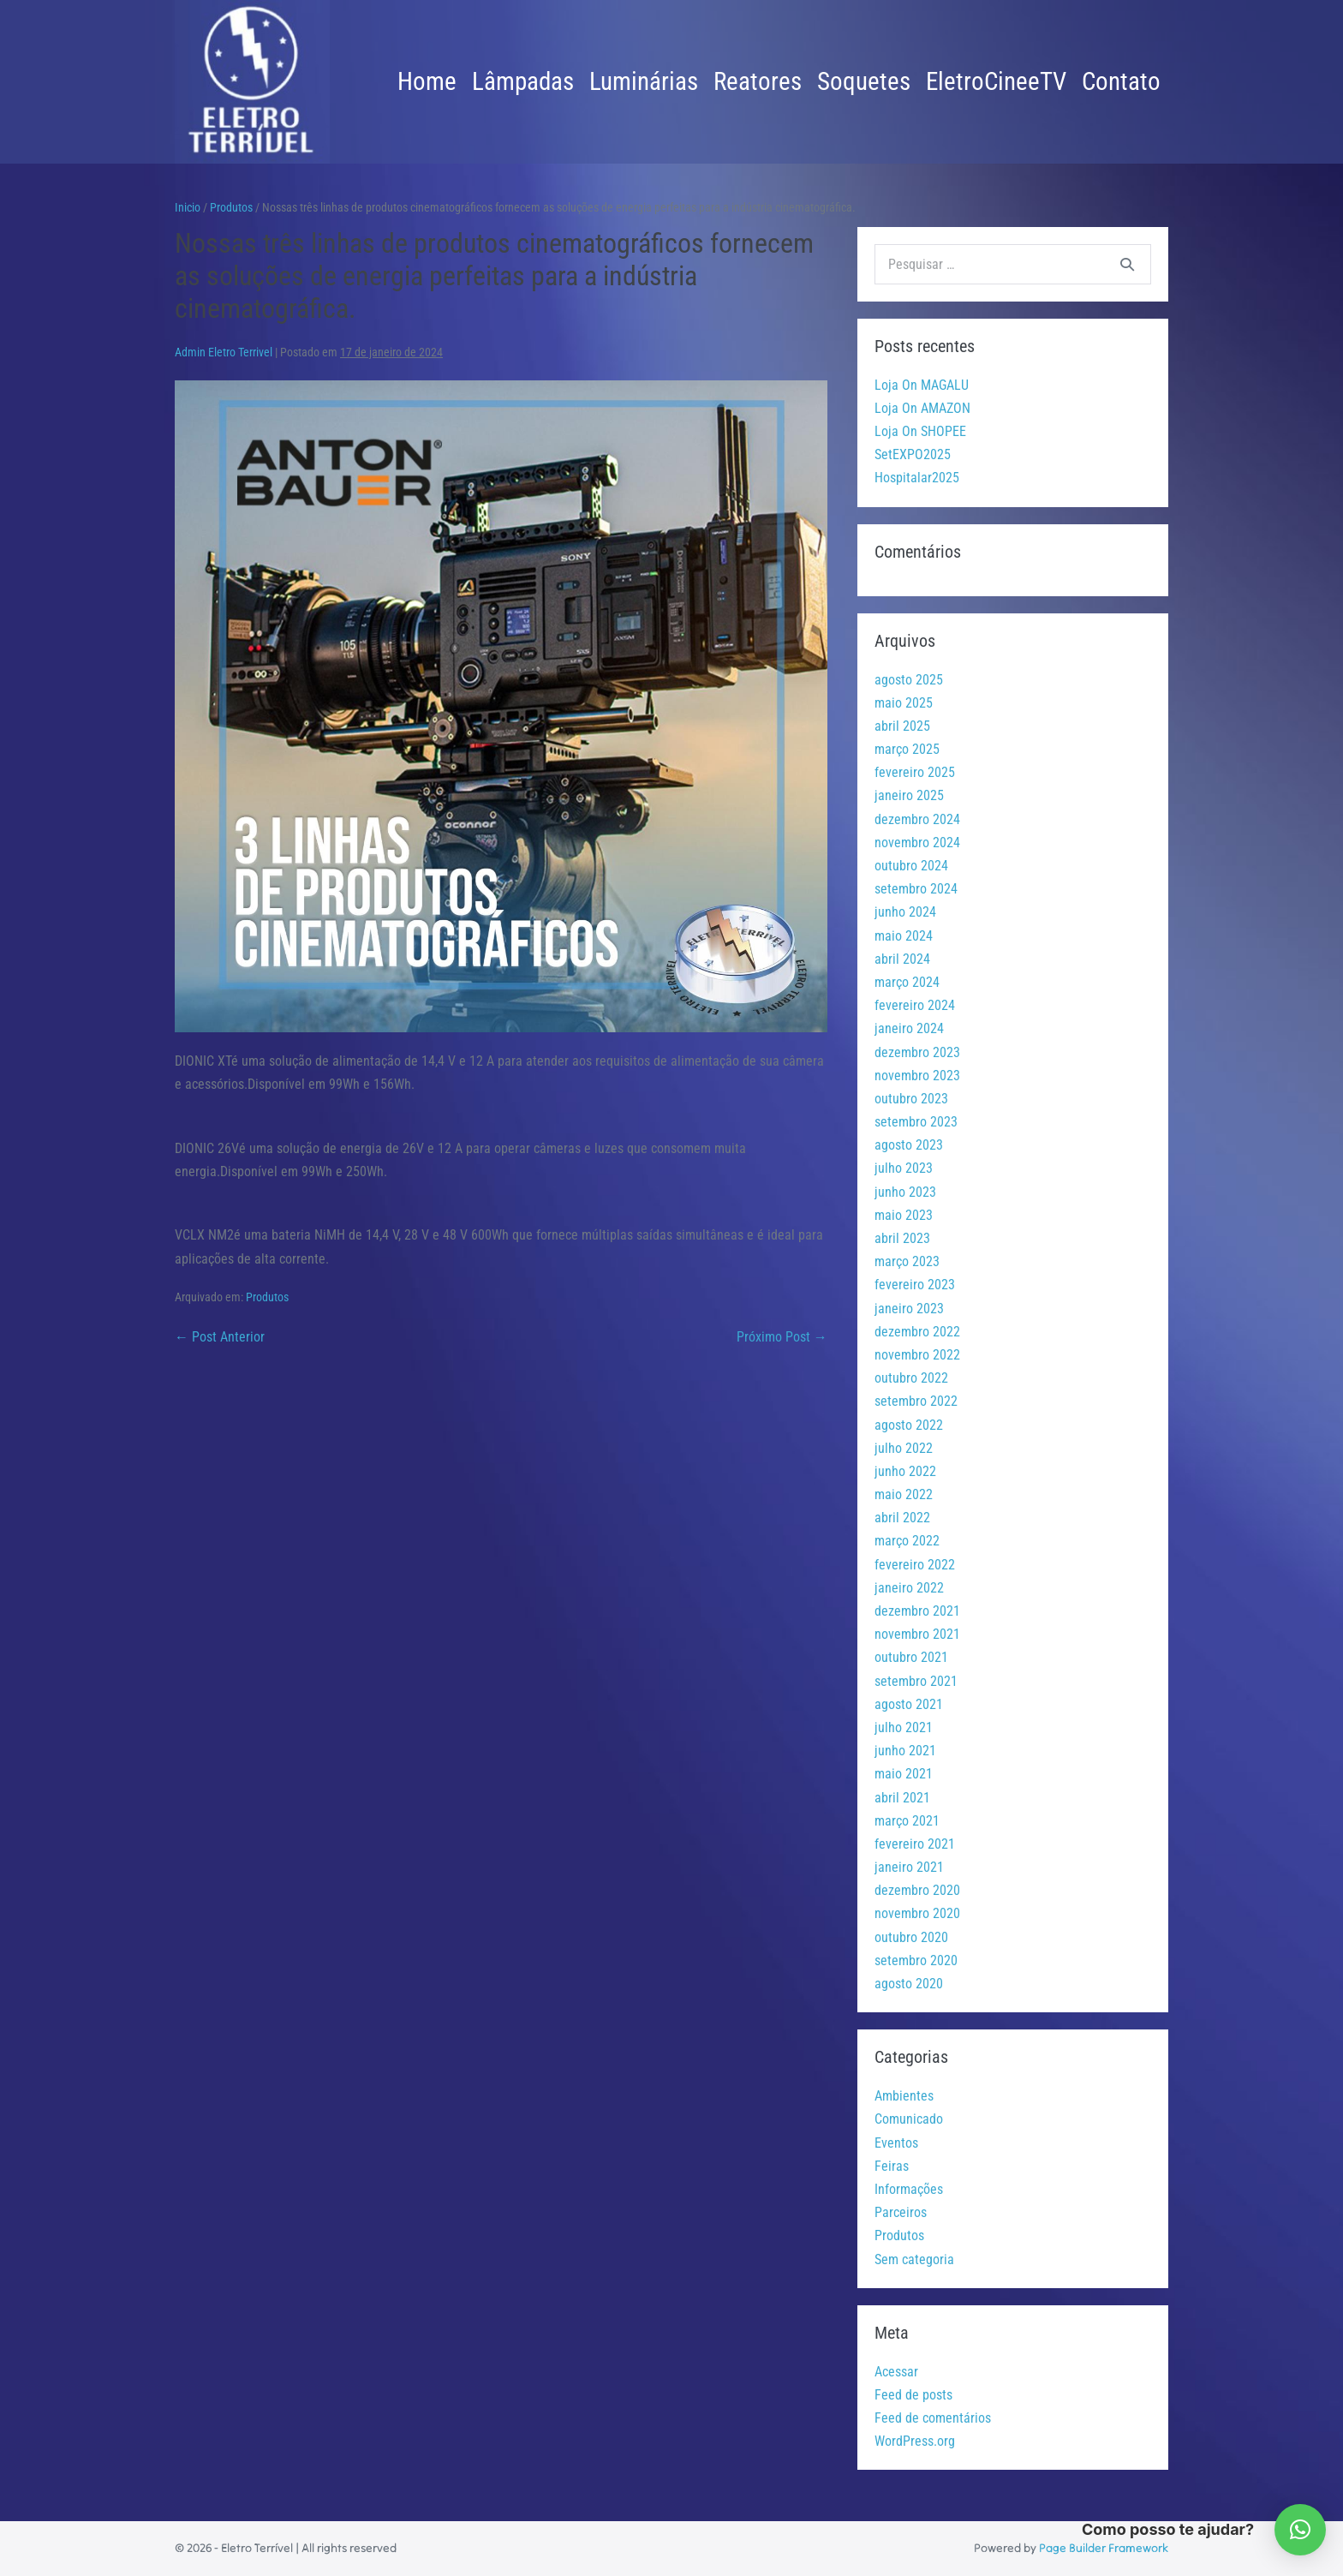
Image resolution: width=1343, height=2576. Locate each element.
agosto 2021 (908, 1704)
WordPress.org (914, 2441)
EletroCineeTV (996, 81)
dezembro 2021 (917, 1611)
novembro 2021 (917, 1634)
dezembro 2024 (917, 819)
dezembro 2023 (917, 1052)
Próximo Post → (782, 1337)
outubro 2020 (911, 1937)
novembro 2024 (917, 842)
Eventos (896, 2143)
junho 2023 (905, 1192)
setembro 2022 (916, 1401)
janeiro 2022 (909, 1588)
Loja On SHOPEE (920, 431)
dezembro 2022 (917, 1332)
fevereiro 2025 (914, 772)
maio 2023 (903, 1215)
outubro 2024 (911, 866)
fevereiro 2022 (914, 1565)
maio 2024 (903, 936)
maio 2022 (903, 1494)
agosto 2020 (908, 1983)
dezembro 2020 (917, 1890)
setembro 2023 (916, 1122)
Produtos (267, 1297)
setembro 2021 (916, 1681)
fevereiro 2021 (914, 1844)
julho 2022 (903, 1448)
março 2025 (907, 749)
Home (427, 81)
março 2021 (907, 1821)
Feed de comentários (932, 2418)
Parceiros (900, 2212)
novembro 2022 (917, 1355)
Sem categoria (914, 2259)
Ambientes (904, 2096)
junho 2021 (905, 1750)
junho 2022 (905, 1471)
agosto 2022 (908, 1425)
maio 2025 (903, 703)
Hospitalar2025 (916, 477)
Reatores (757, 81)
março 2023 (907, 1261)
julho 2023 (903, 1168)
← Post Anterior (220, 1337)
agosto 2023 (908, 1145)
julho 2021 (903, 1727)
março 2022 (907, 1541)
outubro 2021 (911, 1657)
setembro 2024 (916, 889)
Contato (1121, 81)
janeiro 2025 (909, 795)
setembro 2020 (916, 1960)
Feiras (891, 2166)
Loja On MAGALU (921, 385)
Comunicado (908, 2119)
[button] (1300, 2529)
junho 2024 (905, 912)
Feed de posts (913, 2395)
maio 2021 (903, 1774)
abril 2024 (902, 959)
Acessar (896, 2372)
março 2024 (907, 982)
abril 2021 (902, 1798)
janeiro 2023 (909, 1308)
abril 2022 (902, 1517)
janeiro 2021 (909, 1867)
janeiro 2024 (909, 1028)
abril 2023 (902, 1238)
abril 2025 (902, 726)
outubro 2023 (911, 1099)
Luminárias (643, 81)
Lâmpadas (523, 81)
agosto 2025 (908, 680)
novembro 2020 (917, 1913)
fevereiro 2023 (914, 1284)
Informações (908, 2189)
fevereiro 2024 (914, 1005)
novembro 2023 (917, 1075)
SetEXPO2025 (912, 454)
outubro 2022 (911, 1378)
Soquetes (863, 81)
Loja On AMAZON (922, 408)
